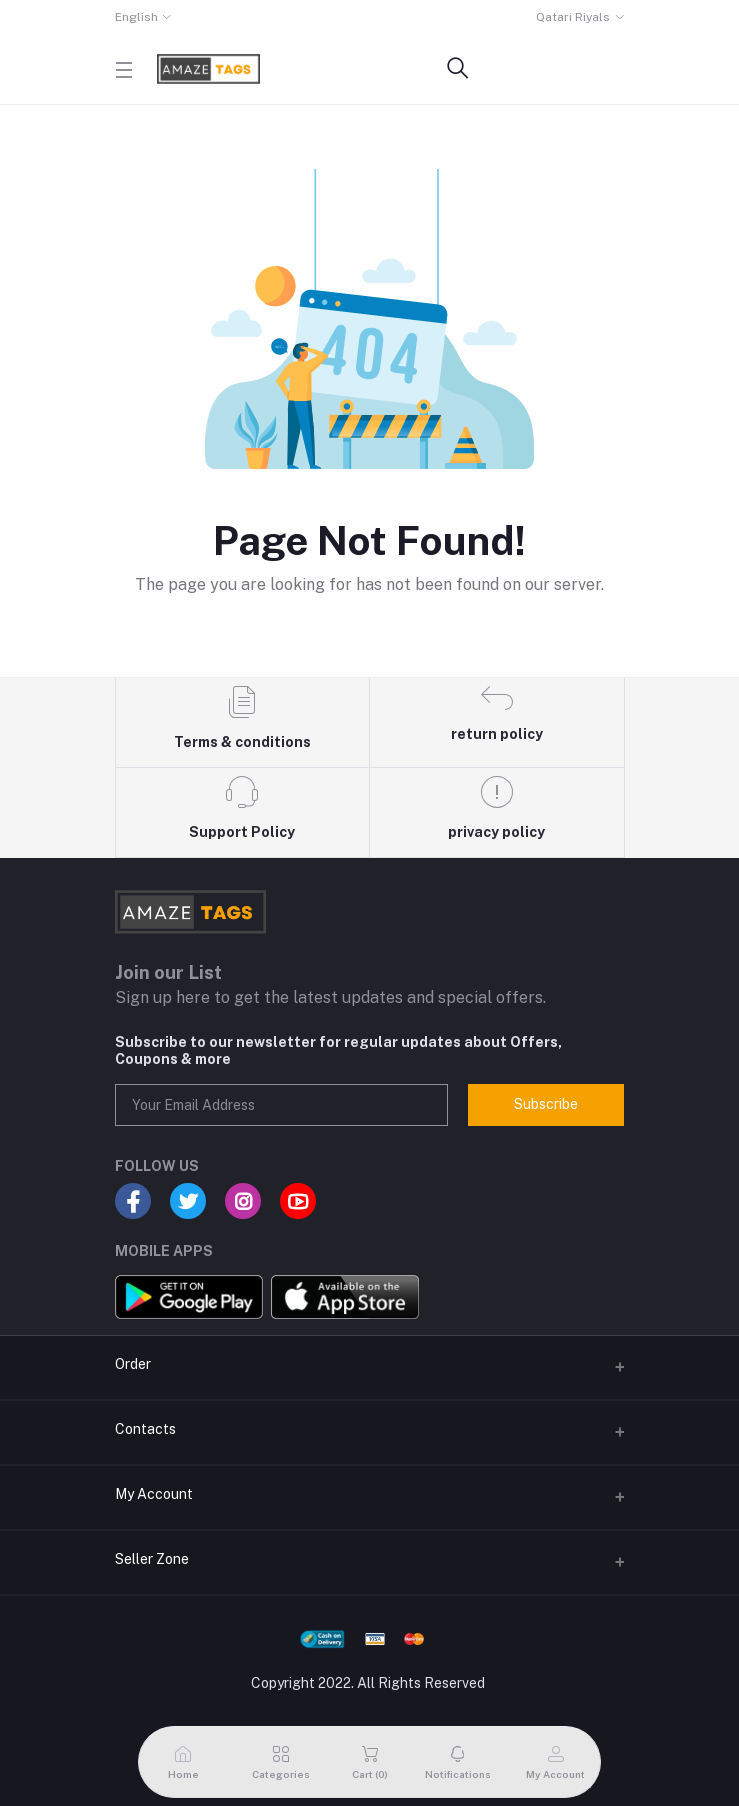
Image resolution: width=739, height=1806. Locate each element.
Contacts (145, 1429)
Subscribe (546, 1104)
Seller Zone (152, 1559)
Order (133, 1364)
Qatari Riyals (573, 17)
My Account (154, 1494)
